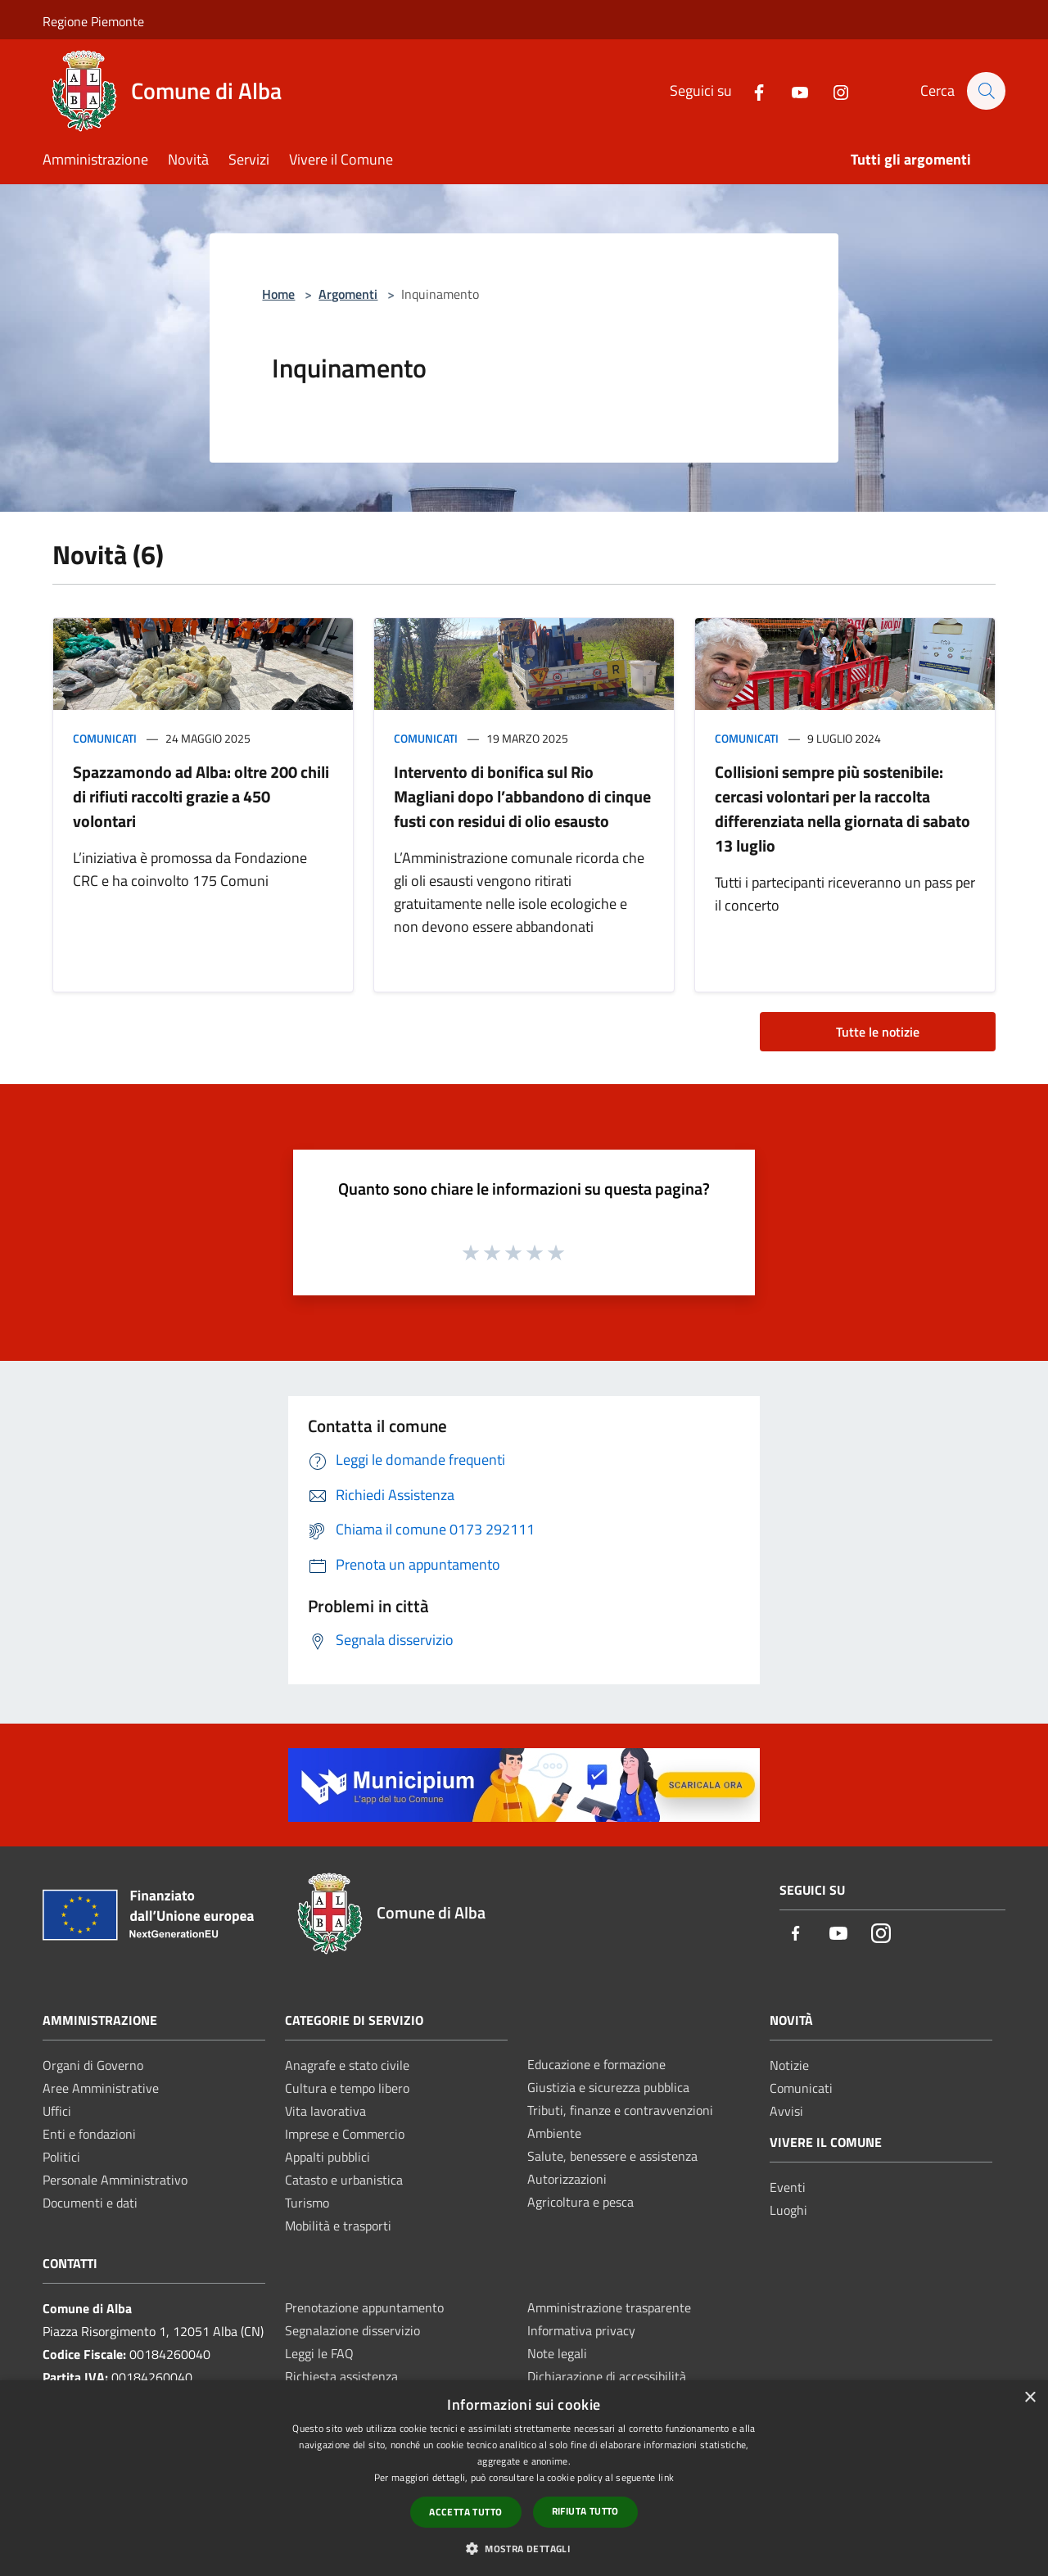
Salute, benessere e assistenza (612, 2156)
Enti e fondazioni (89, 2134)
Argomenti (347, 294)
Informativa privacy (581, 2330)
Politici (61, 2157)
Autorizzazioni (567, 2179)
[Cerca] (985, 91)
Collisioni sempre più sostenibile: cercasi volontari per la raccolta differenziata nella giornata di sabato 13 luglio (842, 808)
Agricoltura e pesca (580, 2202)
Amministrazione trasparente (609, 2307)
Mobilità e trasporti (338, 2225)
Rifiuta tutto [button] (585, 2511)
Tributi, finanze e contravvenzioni (620, 2110)
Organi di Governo (93, 2065)
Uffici (57, 2111)
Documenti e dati (90, 2202)
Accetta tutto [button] (465, 2512)
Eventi (788, 2187)
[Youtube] (791, 90)
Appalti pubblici (327, 2157)
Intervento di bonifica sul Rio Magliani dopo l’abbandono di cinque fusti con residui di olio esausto (522, 796)
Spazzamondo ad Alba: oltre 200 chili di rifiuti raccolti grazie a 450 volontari (201, 796)
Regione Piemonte (93, 21)
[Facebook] (750, 90)
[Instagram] (832, 90)
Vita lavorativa (325, 2111)
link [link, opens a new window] (666, 2477)
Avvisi (786, 2111)
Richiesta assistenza (341, 2376)
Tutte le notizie (877, 1032)
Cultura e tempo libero (347, 2088)
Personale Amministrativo (115, 2180)
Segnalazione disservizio (352, 2330)
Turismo (307, 2202)
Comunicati (105, 738)
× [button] (1029, 2398)
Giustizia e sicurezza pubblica (608, 2087)
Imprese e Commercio (344, 2134)
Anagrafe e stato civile (347, 2065)
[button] (524, 2548)
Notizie (789, 2065)
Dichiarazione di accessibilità (606, 2376)
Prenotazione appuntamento (364, 2307)
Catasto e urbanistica (344, 2180)
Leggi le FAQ (319, 2353)
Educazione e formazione (596, 2064)
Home (278, 294)
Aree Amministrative (101, 2088)
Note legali (557, 2353)
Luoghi (788, 2210)
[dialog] (524, 2478)
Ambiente (554, 2133)
